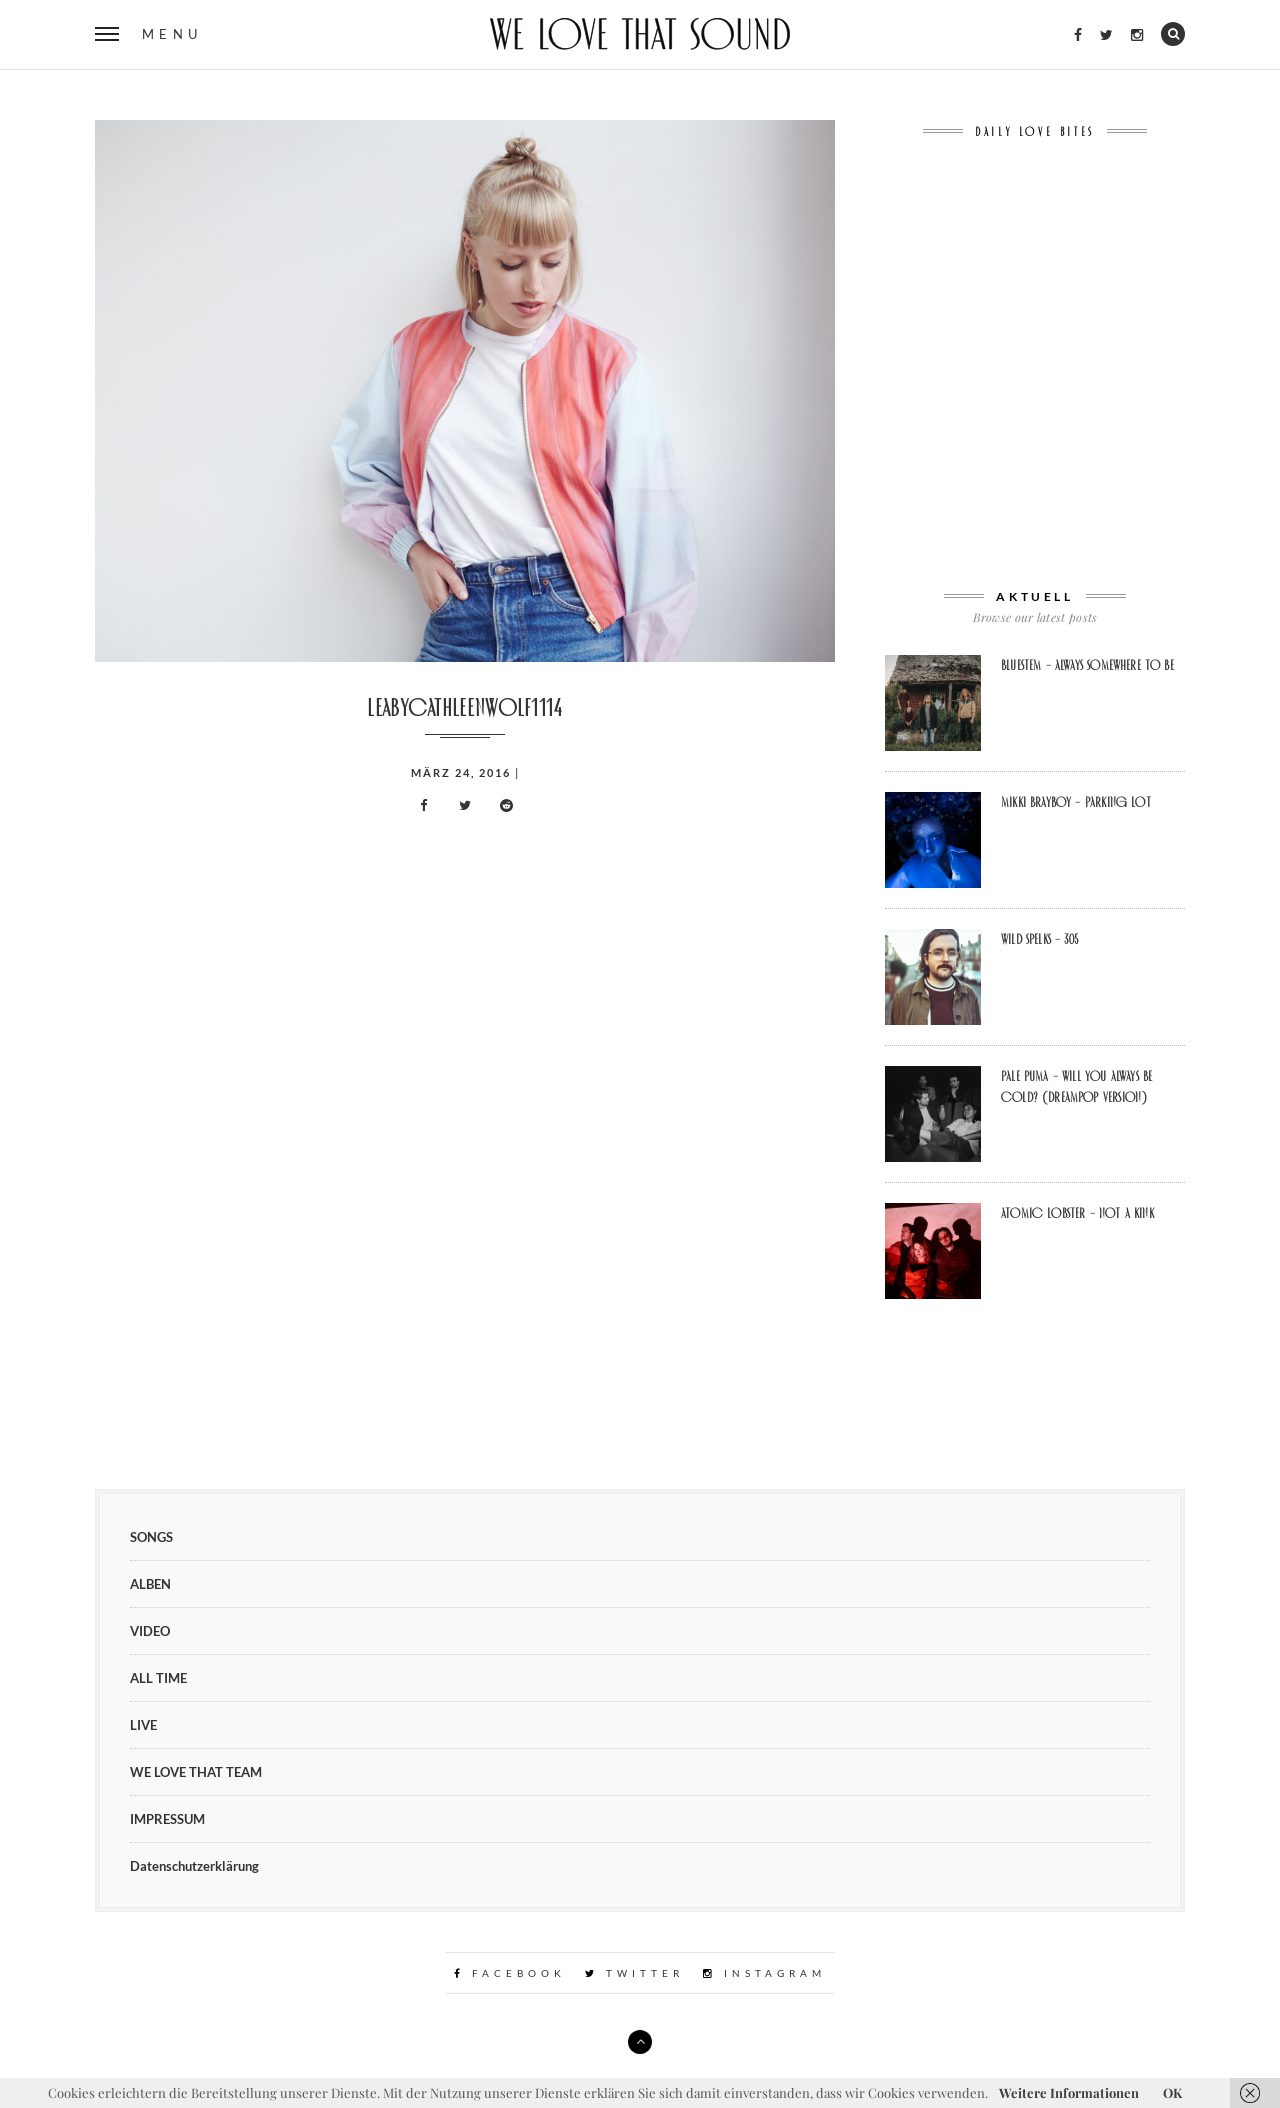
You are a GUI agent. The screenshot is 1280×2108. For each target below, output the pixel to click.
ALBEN (150, 1584)
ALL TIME (158, 1678)
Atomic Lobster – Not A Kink (1077, 1213)
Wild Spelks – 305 (1039, 939)
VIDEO (150, 1631)
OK (1172, 2092)
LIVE (143, 1725)
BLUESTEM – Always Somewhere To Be (1087, 665)
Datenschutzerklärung (194, 1866)
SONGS (151, 1537)
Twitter (634, 1973)
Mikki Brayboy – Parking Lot (1076, 802)
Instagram (764, 1973)
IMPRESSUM (167, 1819)
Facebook (510, 1973)
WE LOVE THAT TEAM (196, 1772)
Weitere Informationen (1069, 2092)
